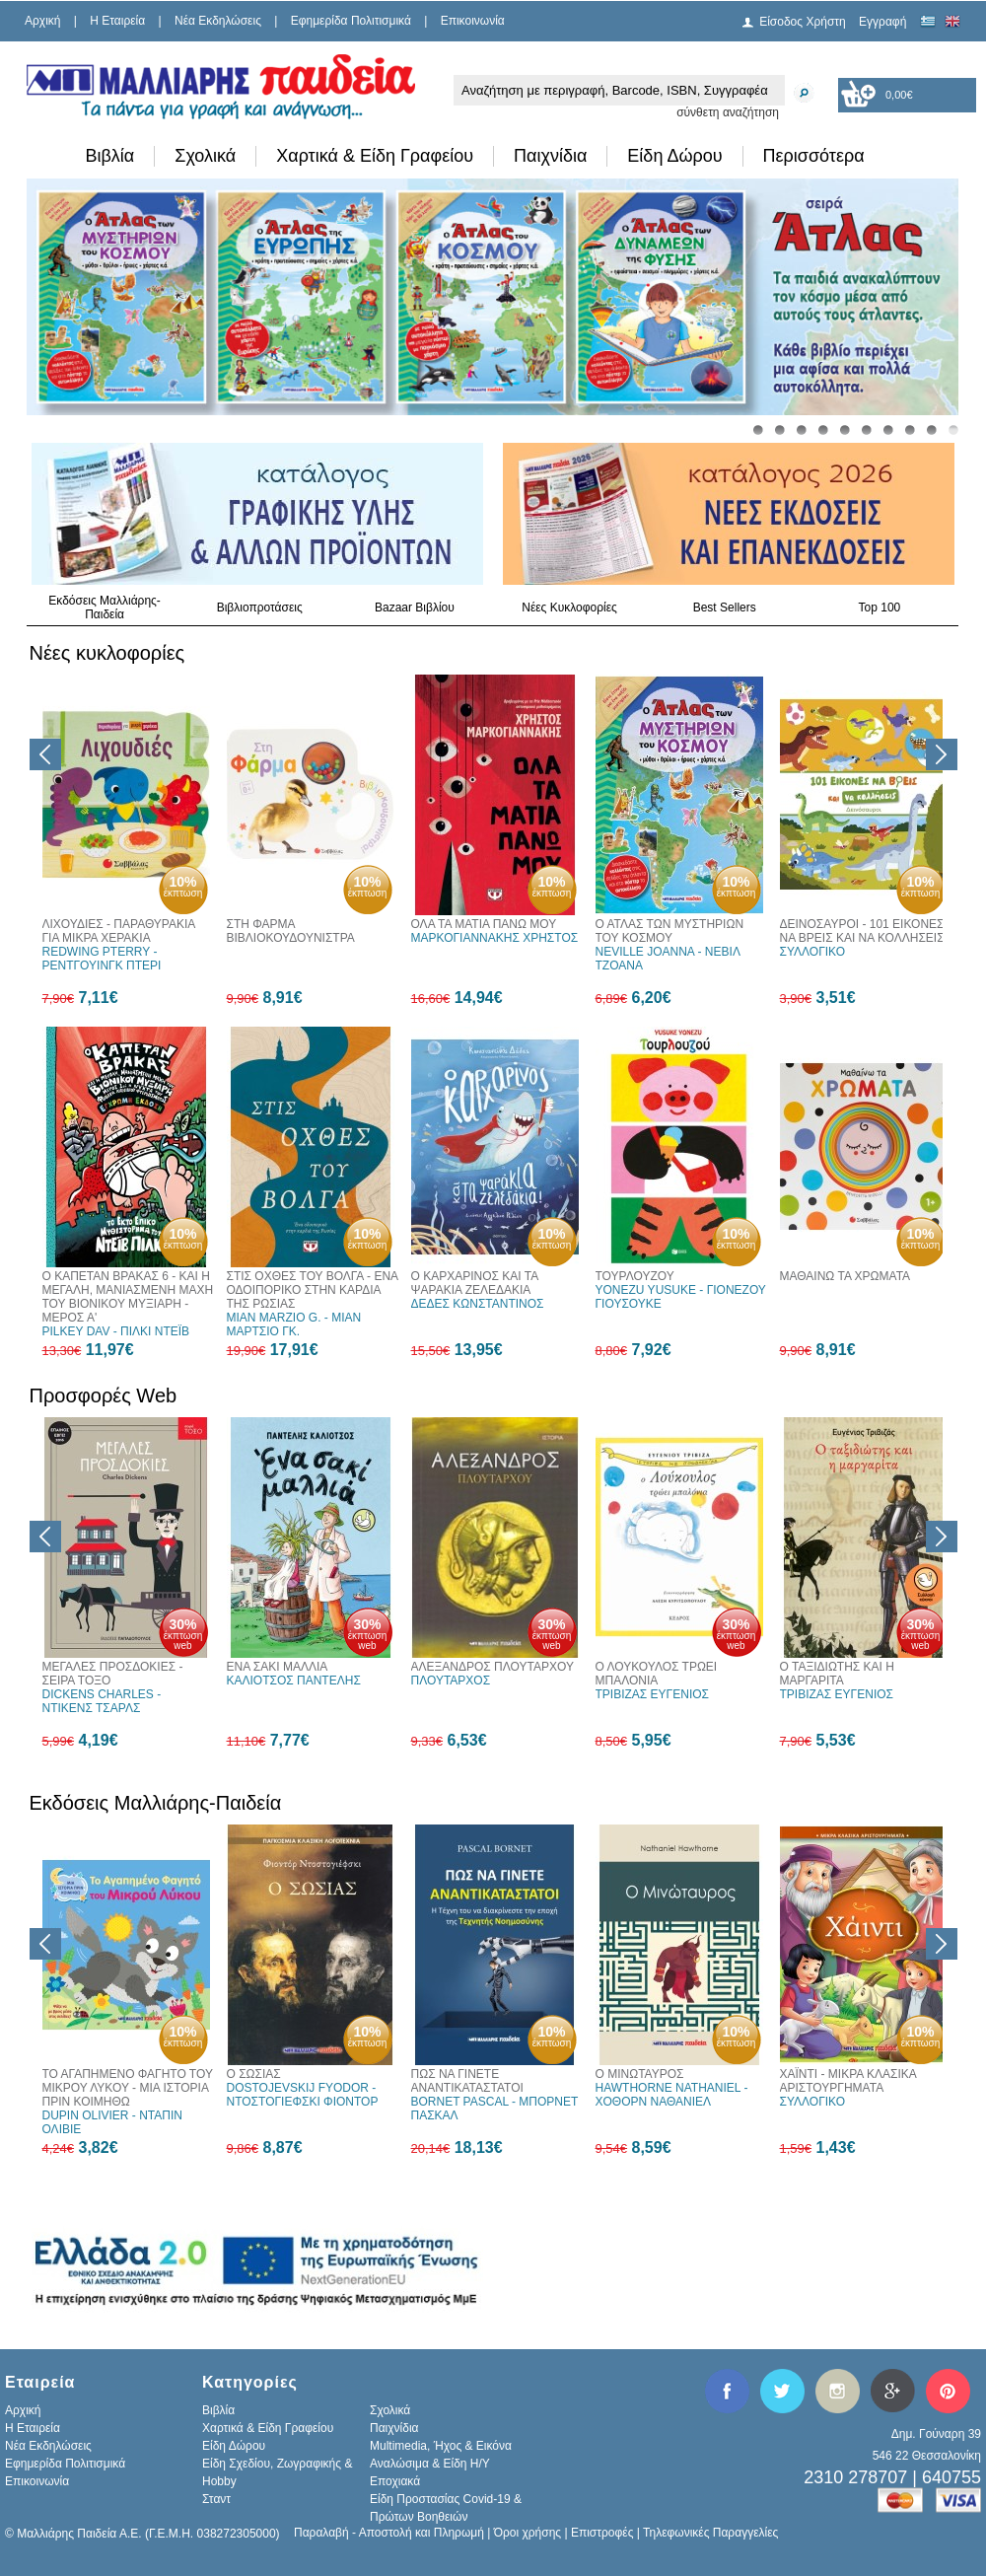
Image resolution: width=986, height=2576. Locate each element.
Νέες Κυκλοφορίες (569, 607)
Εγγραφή (882, 22)
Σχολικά (205, 156)
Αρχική (42, 21)
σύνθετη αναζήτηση (727, 112)
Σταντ (216, 2499)
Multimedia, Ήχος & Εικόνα (441, 2446)
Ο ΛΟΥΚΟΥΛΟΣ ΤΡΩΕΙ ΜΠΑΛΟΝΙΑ (657, 1673)
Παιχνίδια (550, 156)
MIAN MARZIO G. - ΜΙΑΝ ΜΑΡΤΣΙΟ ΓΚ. (294, 1324)
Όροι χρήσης (527, 2533)
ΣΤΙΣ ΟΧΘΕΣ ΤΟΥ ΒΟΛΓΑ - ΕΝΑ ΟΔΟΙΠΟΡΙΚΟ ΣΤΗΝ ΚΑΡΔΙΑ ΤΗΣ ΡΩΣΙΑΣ (312, 1290)
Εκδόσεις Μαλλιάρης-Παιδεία (104, 607)
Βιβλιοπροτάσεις (260, 607)
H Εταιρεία (117, 21)
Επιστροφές (602, 2533)
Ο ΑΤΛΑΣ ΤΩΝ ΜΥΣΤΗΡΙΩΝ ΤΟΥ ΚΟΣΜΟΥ (670, 931)
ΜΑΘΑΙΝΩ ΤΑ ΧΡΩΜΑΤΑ (845, 1276)
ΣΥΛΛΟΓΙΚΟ (813, 952)
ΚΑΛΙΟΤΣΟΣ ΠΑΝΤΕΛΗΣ (294, 1680)
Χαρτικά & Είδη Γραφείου (374, 156)
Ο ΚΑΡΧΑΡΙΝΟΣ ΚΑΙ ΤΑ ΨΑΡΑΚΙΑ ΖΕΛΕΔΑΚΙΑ (474, 1283)
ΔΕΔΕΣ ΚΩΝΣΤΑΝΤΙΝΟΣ (477, 1304)
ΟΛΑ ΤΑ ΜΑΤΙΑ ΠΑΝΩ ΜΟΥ (484, 924)
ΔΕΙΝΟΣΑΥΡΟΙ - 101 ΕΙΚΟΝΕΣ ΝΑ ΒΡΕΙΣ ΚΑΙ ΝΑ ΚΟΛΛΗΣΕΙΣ (862, 931)
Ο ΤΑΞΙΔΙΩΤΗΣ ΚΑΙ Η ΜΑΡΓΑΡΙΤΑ (837, 1673)
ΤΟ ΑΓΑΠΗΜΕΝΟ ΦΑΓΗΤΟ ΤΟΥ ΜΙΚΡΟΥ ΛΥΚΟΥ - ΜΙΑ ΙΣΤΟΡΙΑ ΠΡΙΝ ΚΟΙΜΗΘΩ (127, 2088)
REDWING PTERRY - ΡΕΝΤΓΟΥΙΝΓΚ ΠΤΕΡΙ (102, 958)
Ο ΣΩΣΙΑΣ (254, 2074)
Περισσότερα (814, 156)
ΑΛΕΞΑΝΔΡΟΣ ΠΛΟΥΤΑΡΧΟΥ (492, 1667)
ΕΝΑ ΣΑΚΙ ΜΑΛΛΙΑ (277, 1667)
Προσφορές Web (103, 1395)
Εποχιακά (395, 2481)
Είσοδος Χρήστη (802, 22)
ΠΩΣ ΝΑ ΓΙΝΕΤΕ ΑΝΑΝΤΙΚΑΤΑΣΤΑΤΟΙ (467, 2081)
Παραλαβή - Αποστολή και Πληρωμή (389, 2533)
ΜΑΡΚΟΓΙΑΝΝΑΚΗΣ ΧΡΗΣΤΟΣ (495, 938)
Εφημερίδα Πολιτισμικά (351, 21)
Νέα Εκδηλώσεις (218, 21)
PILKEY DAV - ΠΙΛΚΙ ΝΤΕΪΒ (116, 1331)
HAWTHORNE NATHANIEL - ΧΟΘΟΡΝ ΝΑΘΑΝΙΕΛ (672, 2095)
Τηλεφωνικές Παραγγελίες (710, 2533)
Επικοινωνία (473, 21)
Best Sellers (724, 607)
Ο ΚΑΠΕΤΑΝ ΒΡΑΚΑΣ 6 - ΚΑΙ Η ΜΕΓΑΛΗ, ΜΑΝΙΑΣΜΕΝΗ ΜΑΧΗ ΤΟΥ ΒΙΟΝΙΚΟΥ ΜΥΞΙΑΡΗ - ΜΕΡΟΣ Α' (128, 1296)
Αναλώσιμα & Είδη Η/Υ (430, 2463)
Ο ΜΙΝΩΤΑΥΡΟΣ (640, 2074)
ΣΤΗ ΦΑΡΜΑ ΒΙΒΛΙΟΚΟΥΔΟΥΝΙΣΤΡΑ (291, 931)
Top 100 (880, 607)
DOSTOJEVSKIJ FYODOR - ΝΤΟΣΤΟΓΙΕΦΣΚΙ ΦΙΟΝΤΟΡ (303, 2095)
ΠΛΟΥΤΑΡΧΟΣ (451, 1680)
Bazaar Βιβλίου (415, 607)
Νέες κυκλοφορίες (107, 653)
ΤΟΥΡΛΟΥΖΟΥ (635, 1276)
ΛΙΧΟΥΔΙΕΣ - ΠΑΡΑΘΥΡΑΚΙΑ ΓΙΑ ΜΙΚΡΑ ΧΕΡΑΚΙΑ (118, 931)
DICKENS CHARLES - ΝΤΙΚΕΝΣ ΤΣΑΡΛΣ (102, 1701)
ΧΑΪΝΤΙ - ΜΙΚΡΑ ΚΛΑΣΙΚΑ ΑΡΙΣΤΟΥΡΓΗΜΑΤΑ (848, 2081)
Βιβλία (110, 156)
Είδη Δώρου (674, 156)
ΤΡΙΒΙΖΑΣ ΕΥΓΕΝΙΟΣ (652, 1694)
